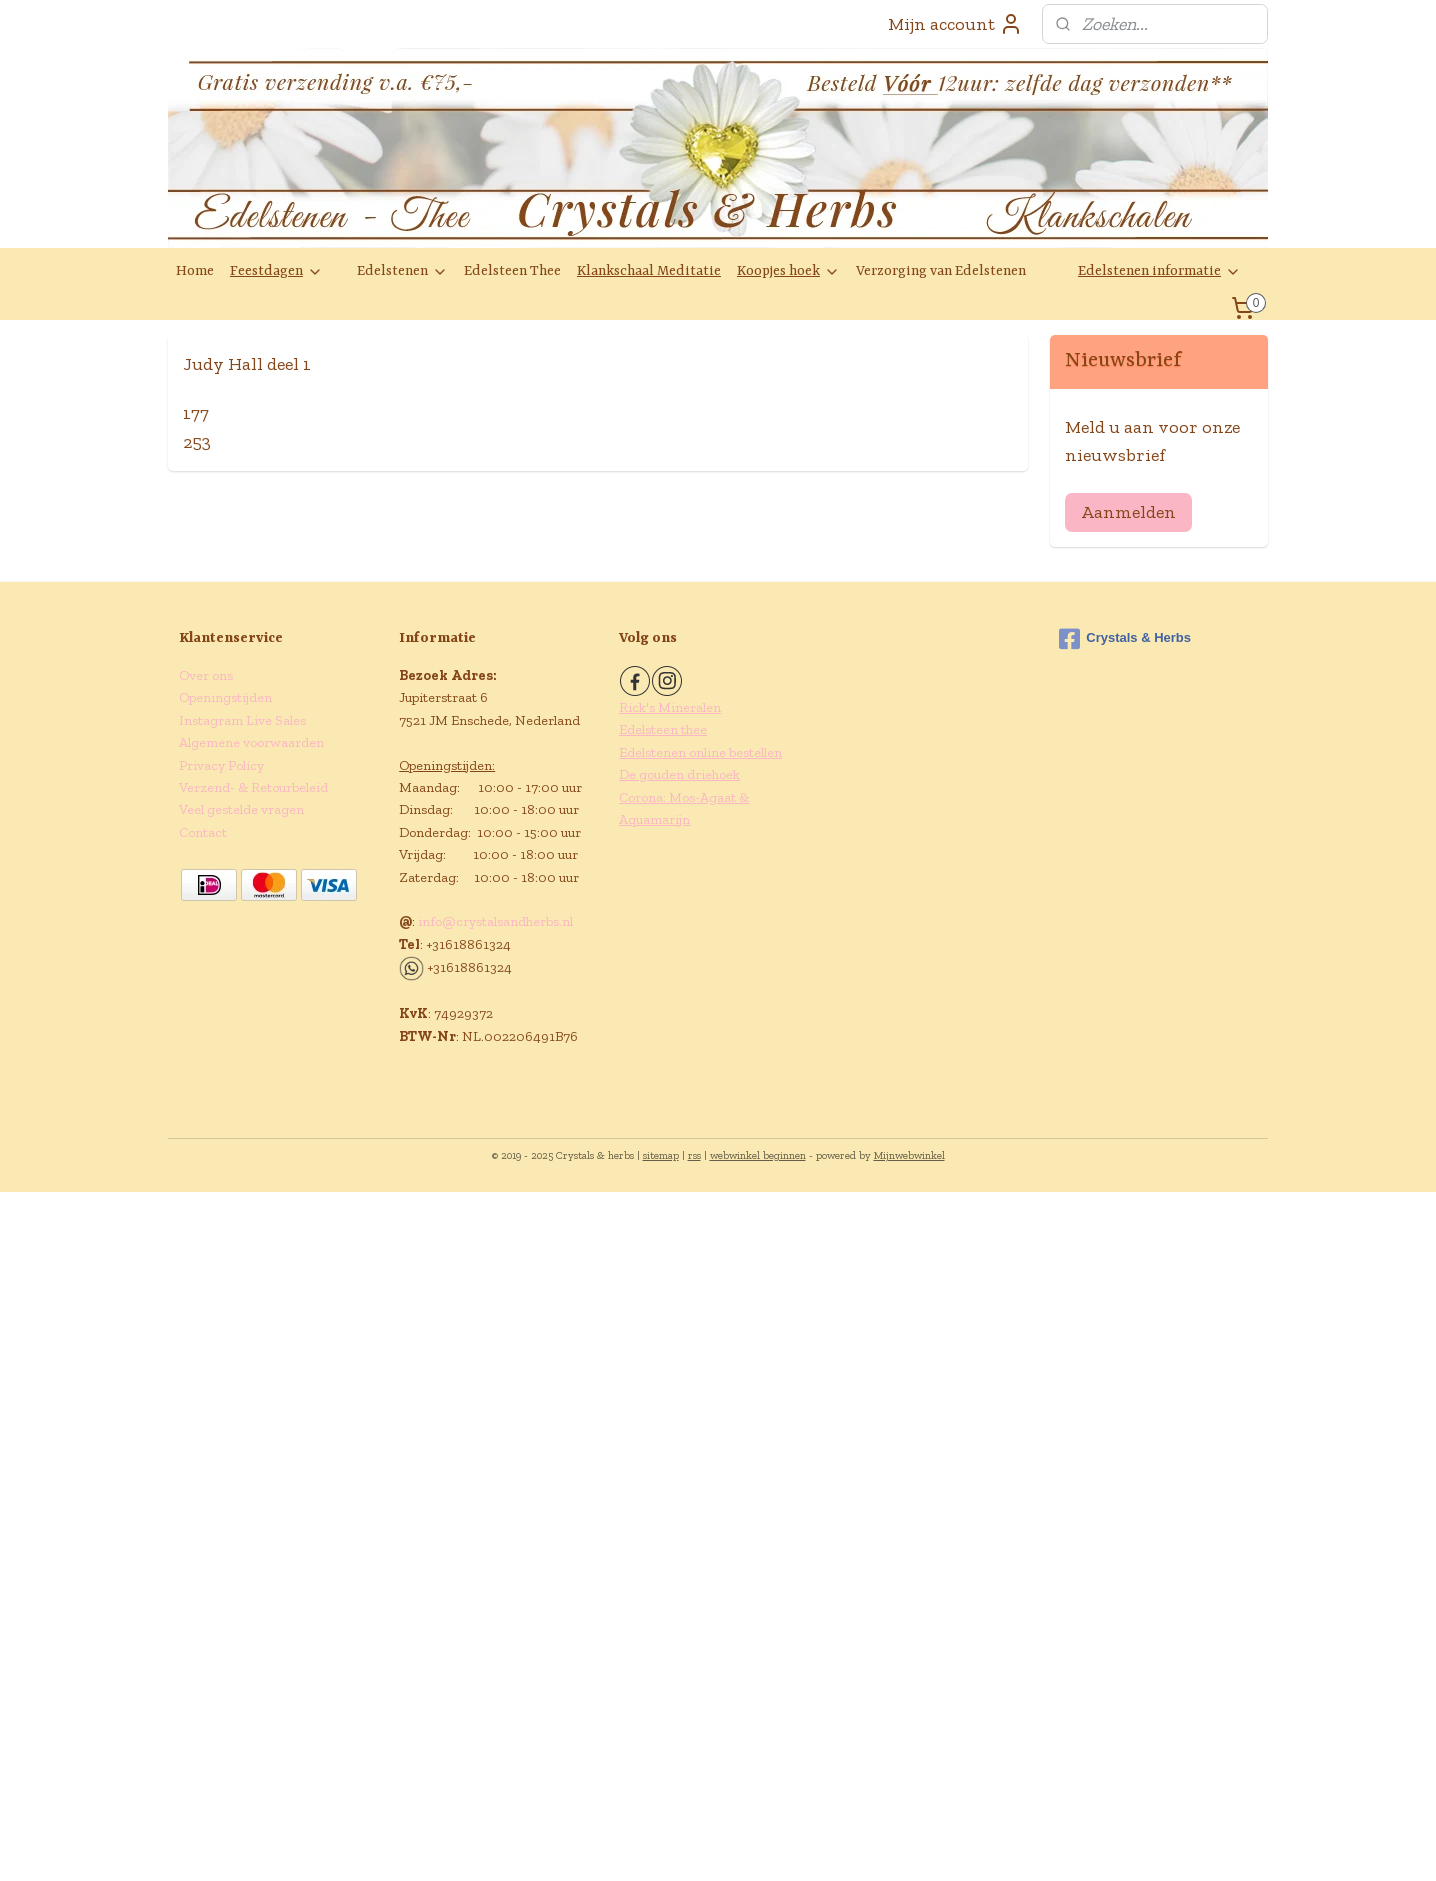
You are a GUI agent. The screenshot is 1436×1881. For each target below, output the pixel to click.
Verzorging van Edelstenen (941, 271)
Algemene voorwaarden (251, 742)
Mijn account (955, 24)
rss (694, 1155)
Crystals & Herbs (1125, 639)
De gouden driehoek (679, 774)
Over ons (206, 675)
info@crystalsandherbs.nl (495, 921)
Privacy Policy (221, 765)
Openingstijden (225, 697)
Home (195, 271)
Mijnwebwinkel (909, 1155)
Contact (203, 832)
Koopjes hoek (788, 271)
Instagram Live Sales (242, 720)
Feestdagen (276, 271)
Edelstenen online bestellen (700, 752)
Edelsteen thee (663, 729)
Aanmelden (1128, 512)
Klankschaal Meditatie (649, 271)
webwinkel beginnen (758, 1155)
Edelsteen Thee (512, 271)
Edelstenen (402, 271)
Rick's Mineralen (670, 707)
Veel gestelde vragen (241, 809)
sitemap (661, 1155)
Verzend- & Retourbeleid (253, 787)
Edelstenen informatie (1159, 271)
